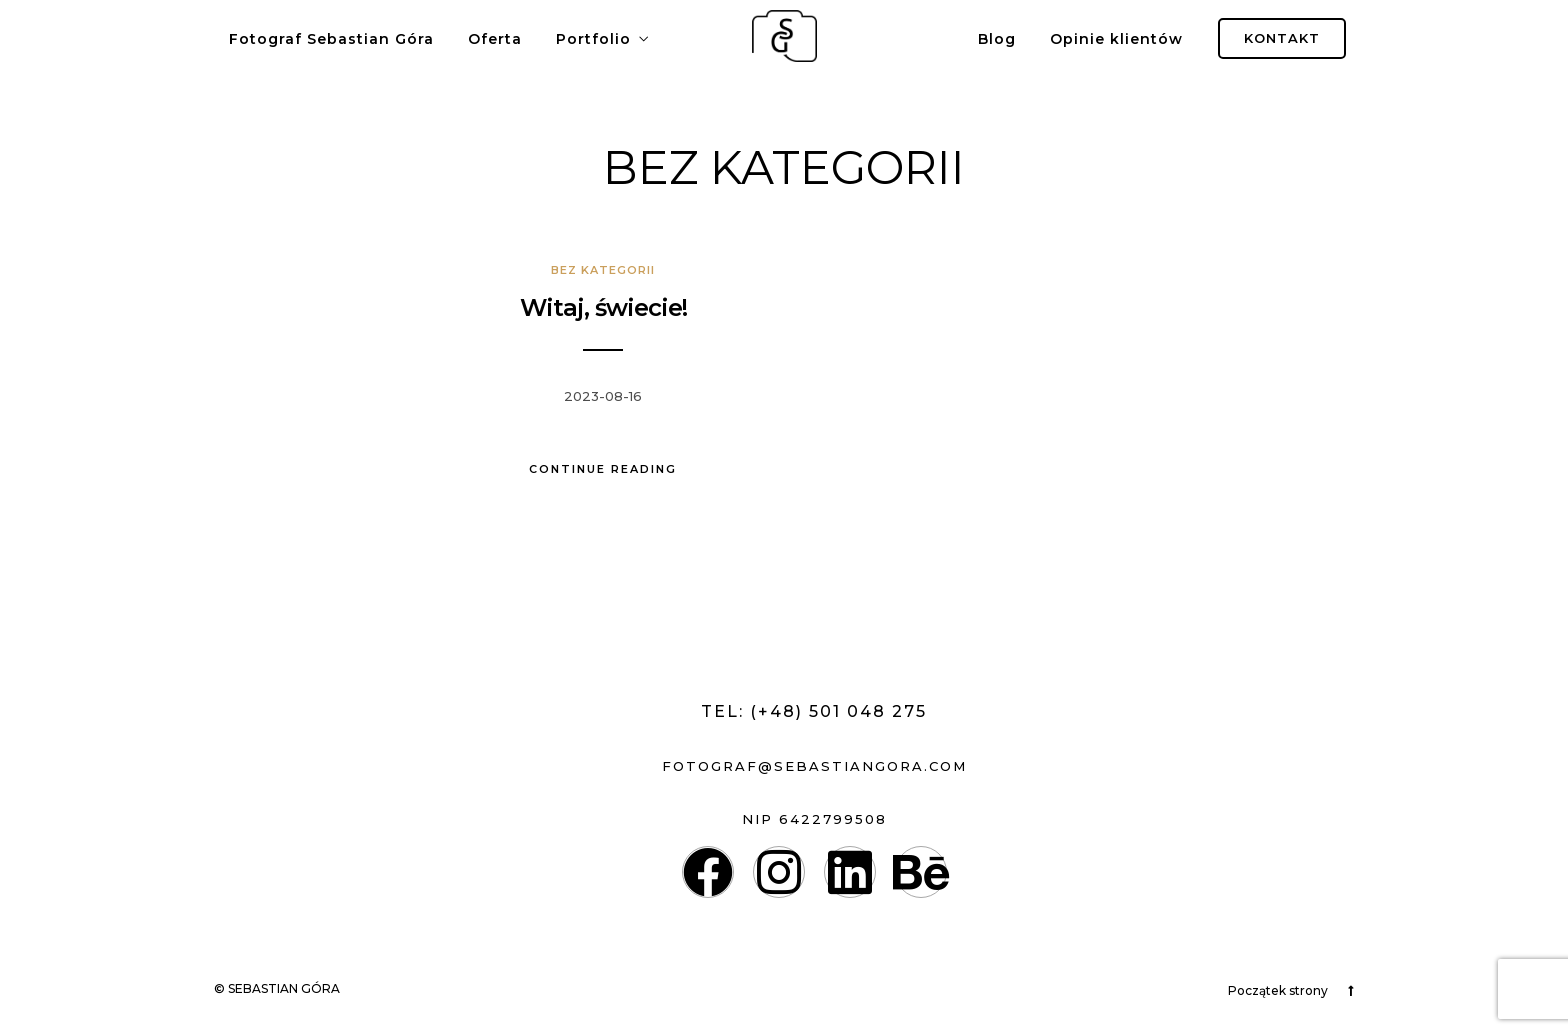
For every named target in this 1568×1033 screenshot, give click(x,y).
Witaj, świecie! (603, 307)
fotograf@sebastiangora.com (814, 766)
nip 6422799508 (814, 819)
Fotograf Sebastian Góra (331, 39)
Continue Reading (603, 469)
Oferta (495, 39)
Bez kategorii (603, 270)
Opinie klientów (1116, 39)
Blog (997, 39)
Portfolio (593, 39)
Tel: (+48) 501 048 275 (814, 711)
